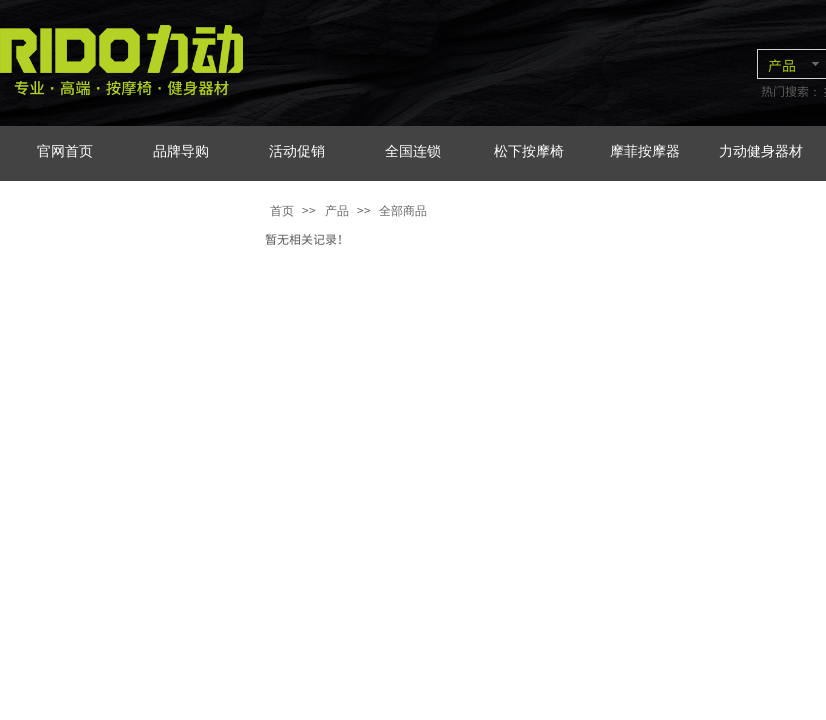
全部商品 (403, 211)
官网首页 (65, 151)
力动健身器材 (761, 151)
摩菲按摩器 (645, 151)
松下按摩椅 (529, 151)
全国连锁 (413, 151)
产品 (337, 211)
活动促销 (297, 151)
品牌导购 (181, 151)
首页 (282, 211)
